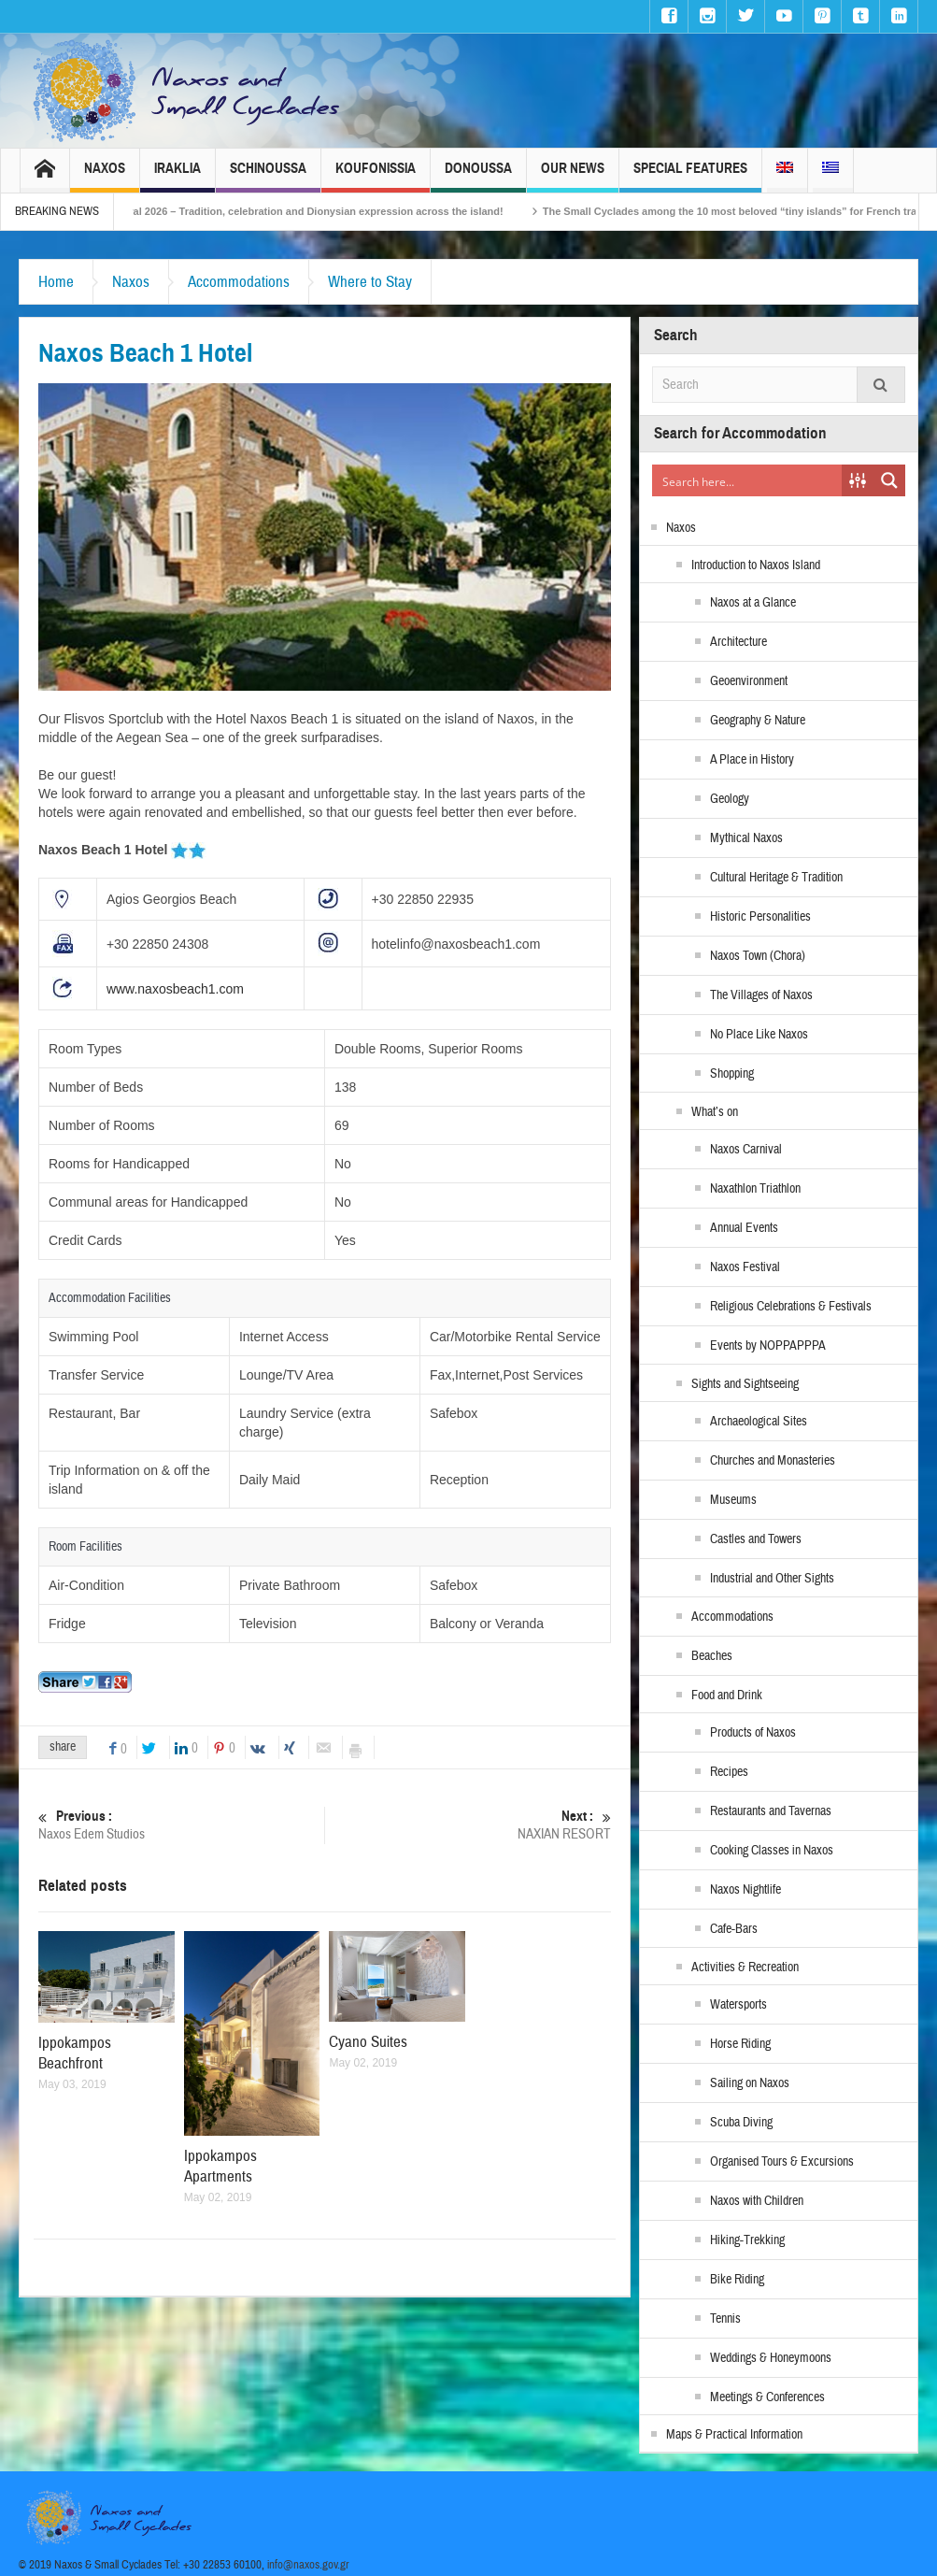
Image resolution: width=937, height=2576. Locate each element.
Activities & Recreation (745, 1967)
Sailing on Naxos (749, 2083)
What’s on (714, 1112)
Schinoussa (268, 176)
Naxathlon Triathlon (755, 1189)
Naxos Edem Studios (181, 1825)
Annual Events (744, 1228)
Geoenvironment (749, 681)
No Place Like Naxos (759, 1034)
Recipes (729, 1772)
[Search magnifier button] (889, 480)
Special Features (690, 176)
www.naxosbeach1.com (175, 988)
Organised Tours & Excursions (782, 2162)
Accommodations (239, 282)
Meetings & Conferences (767, 2397)
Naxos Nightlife (745, 1890)
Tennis (725, 2319)
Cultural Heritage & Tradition (776, 877)
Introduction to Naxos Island (755, 565)
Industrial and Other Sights (772, 1578)
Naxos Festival (745, 1267)
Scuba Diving (741, 2122)
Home (56, 282)
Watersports (738, 2004)
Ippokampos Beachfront (74, 2053)
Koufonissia (375, 176)
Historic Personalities (760, 917)
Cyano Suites (368, 2042)
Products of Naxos (753, 1732)
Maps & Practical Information (734, 2434)
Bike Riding (737, 2279)
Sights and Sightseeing (745, 1384)
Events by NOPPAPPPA (768, 1346)
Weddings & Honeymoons (770, 2358)
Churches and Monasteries (772, 1461)
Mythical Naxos (746, 838)
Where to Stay (370, 282)
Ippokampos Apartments (220, 2166)
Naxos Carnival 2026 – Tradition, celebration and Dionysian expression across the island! (317, 211)
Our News (572, 176)
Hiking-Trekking (747, 2240)
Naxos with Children (756, 2201)
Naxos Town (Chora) (757, 956)
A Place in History (752, 759)
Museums (733, 1500)
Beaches (711, 1656)
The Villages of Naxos (761, 995)
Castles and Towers (756, 1539)
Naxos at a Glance (753, 602)
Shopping (732, 1074)
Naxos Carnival (746, 1149)
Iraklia (177, 176)
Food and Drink (726, 1695)
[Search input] (747, 480)
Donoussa (478, 176)
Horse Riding (740, 2044)
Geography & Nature (757, 720)
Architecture (738, 642)
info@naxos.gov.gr (308, 2564)
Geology (729, 799)
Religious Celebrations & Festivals (791, 1306)
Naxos (104, 176)
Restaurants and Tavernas (770, 1811)
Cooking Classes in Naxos (771, 1850)
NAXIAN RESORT (468, 1825)
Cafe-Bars (734, 1929)
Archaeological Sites (758, 1421)
